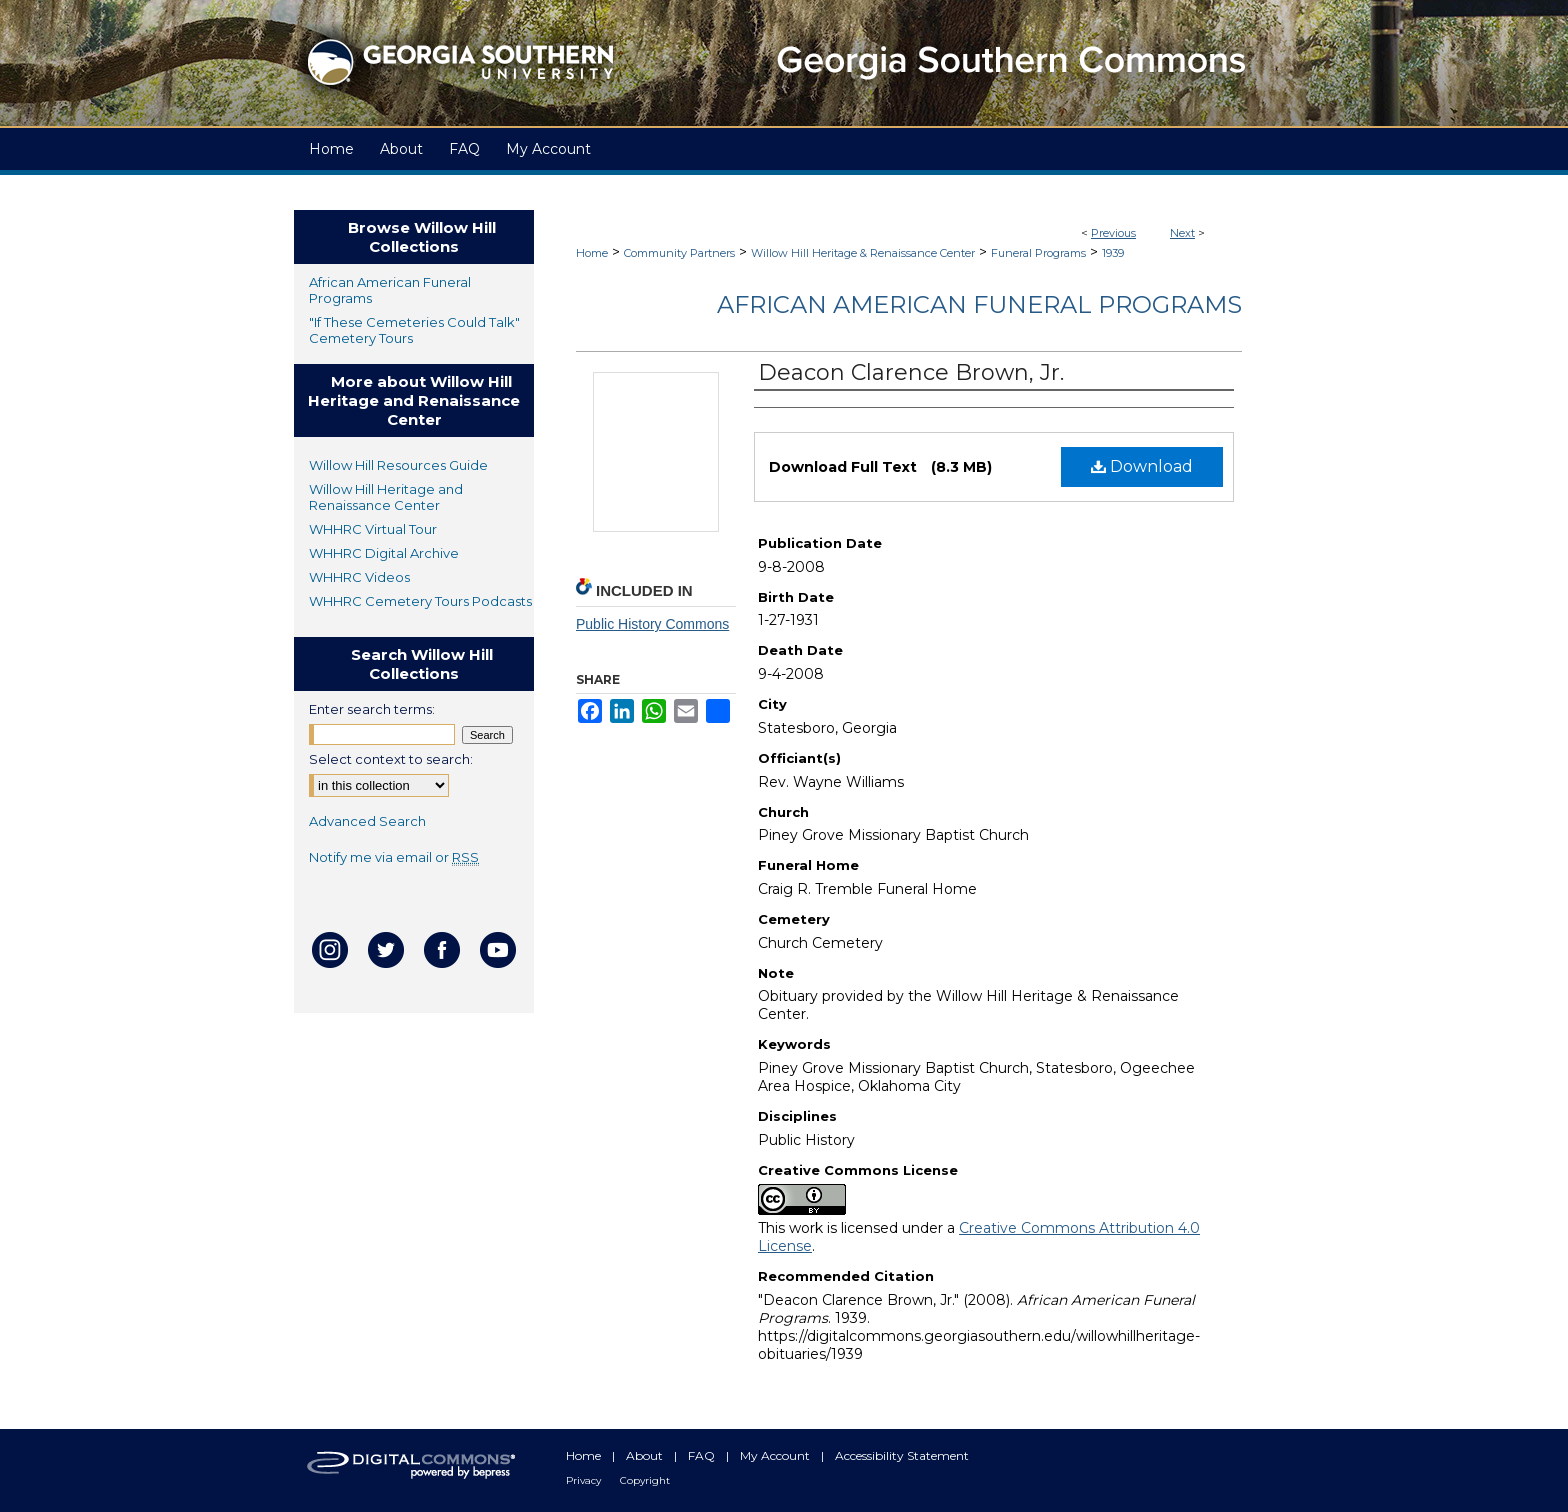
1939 (1113, 253)
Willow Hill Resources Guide (398, 465)
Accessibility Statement (902, 1455)
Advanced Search (367, 821)
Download (1142, 466)
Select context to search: (391, 759)
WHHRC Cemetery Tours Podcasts (420, 601)
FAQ (703, 1455)
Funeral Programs (1038, 253)
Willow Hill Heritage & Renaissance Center (863, 253)
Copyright (645, 1480)
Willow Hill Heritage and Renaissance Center (386, 497)
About (646, 1455)
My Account (776, 1455)
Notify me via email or (394, 857)
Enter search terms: (372, 709)
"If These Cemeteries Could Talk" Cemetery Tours (414, 330)
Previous (1113, 233)
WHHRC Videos (359, 577)
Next (1182, 233)
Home (592, 253)
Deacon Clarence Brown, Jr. (911, 372)
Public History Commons (652, 624)
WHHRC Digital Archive (384, 553)
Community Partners (679, 253)
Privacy (585, 1480)
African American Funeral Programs (979, 304)
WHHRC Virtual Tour (373, 529)
